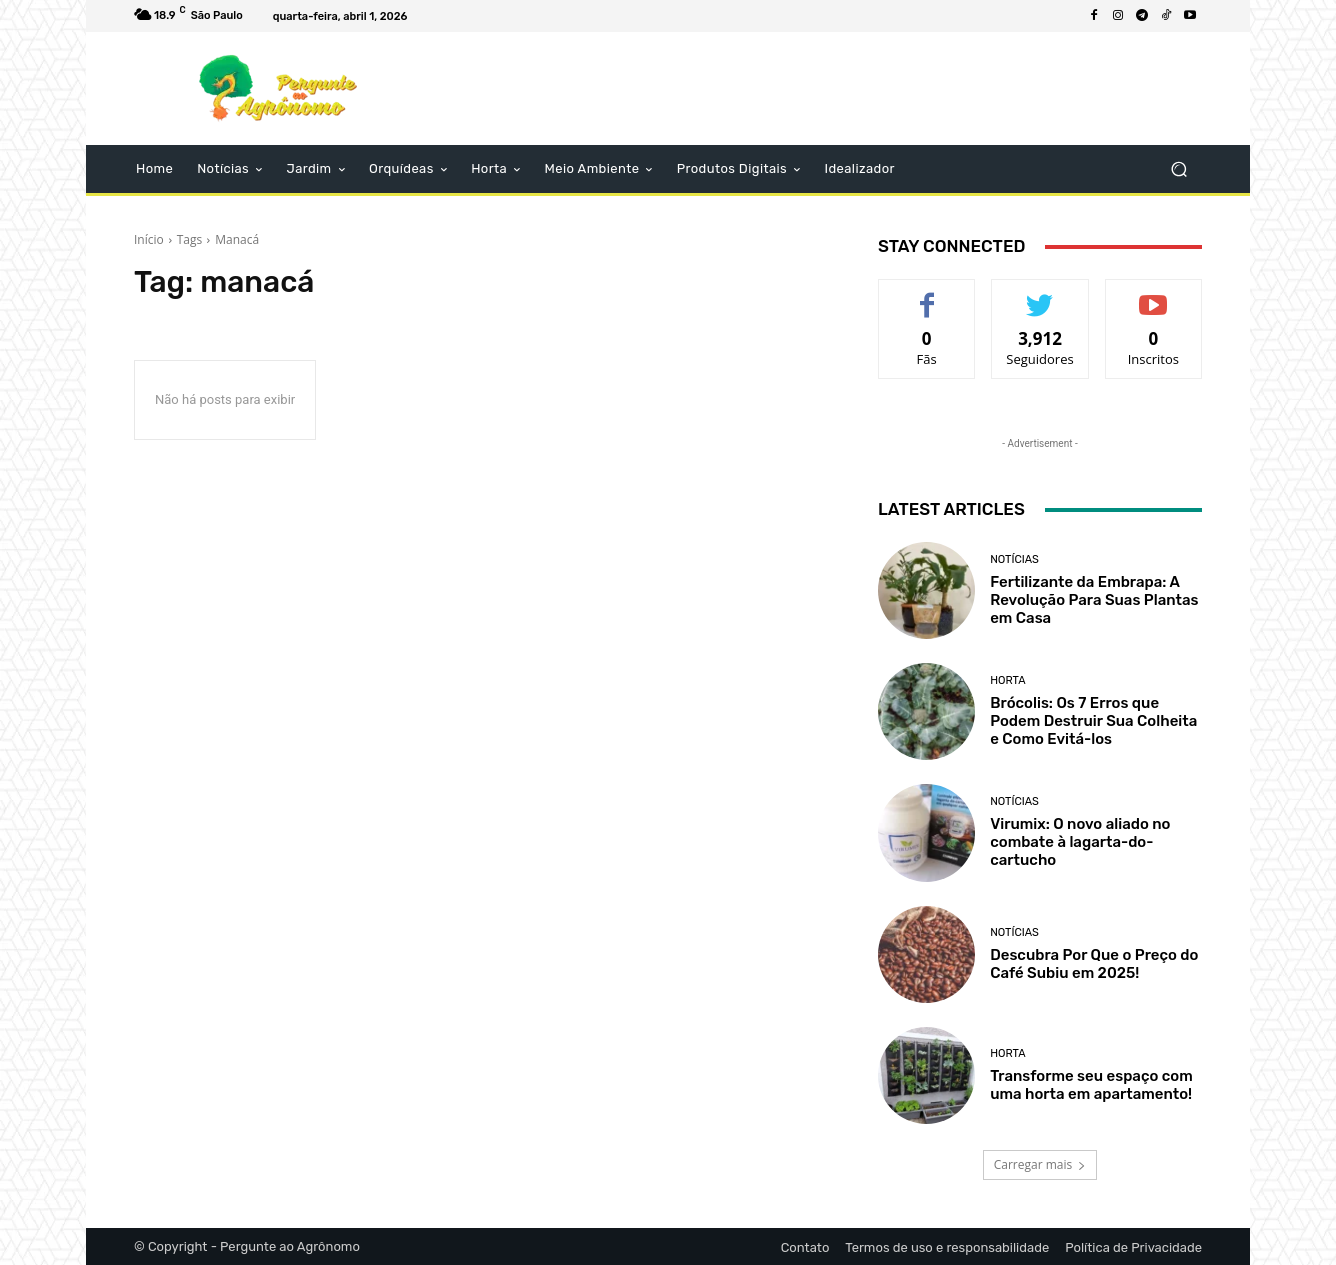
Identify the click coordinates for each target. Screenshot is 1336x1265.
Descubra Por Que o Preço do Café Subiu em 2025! (1094, 964)
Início (149, 239)
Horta (1007, 680)
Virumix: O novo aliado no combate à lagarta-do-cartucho (1080, 842)
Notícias (1014, 559)
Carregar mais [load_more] (1040, 1164)
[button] (1178, 169)
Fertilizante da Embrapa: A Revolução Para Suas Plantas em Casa (1094, 600)
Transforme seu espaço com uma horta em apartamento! (1091, 1085)
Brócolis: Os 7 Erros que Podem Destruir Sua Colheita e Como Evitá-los (1093, 721)
